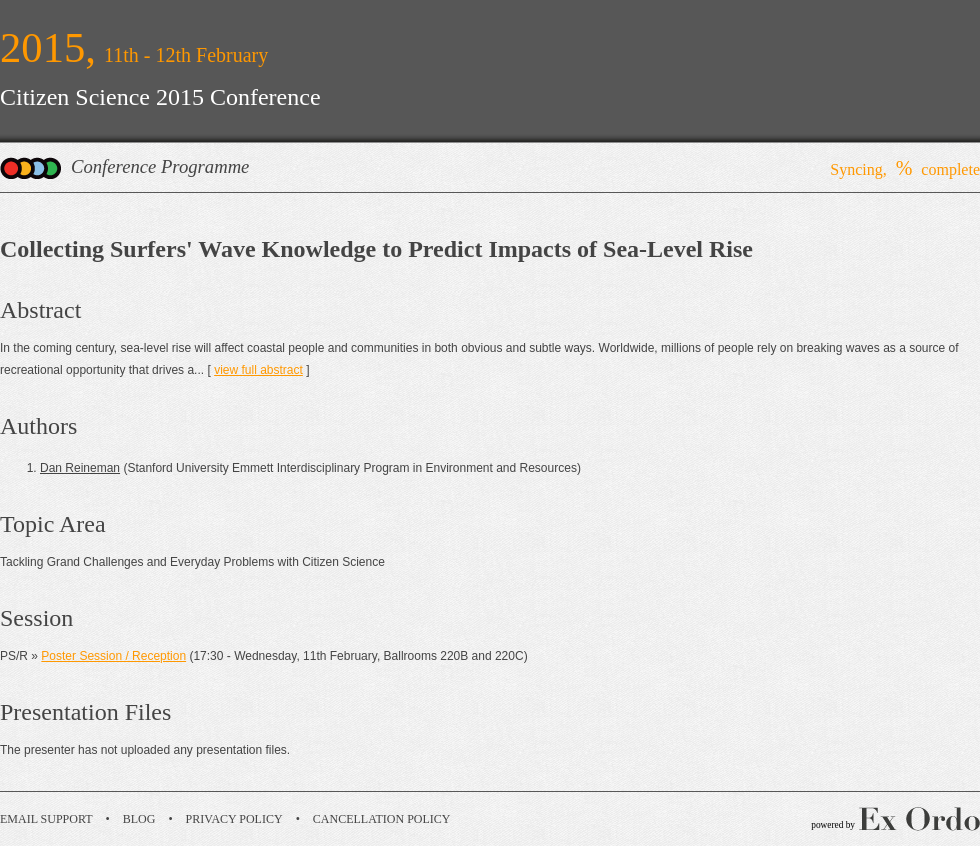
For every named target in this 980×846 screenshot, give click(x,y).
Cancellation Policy (382, 819)
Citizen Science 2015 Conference (160, 97)
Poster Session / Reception (113, 656)
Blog (139, 819)
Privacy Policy (234, 819)
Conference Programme (160, 166)
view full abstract (258, 370)
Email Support (46, 819)
